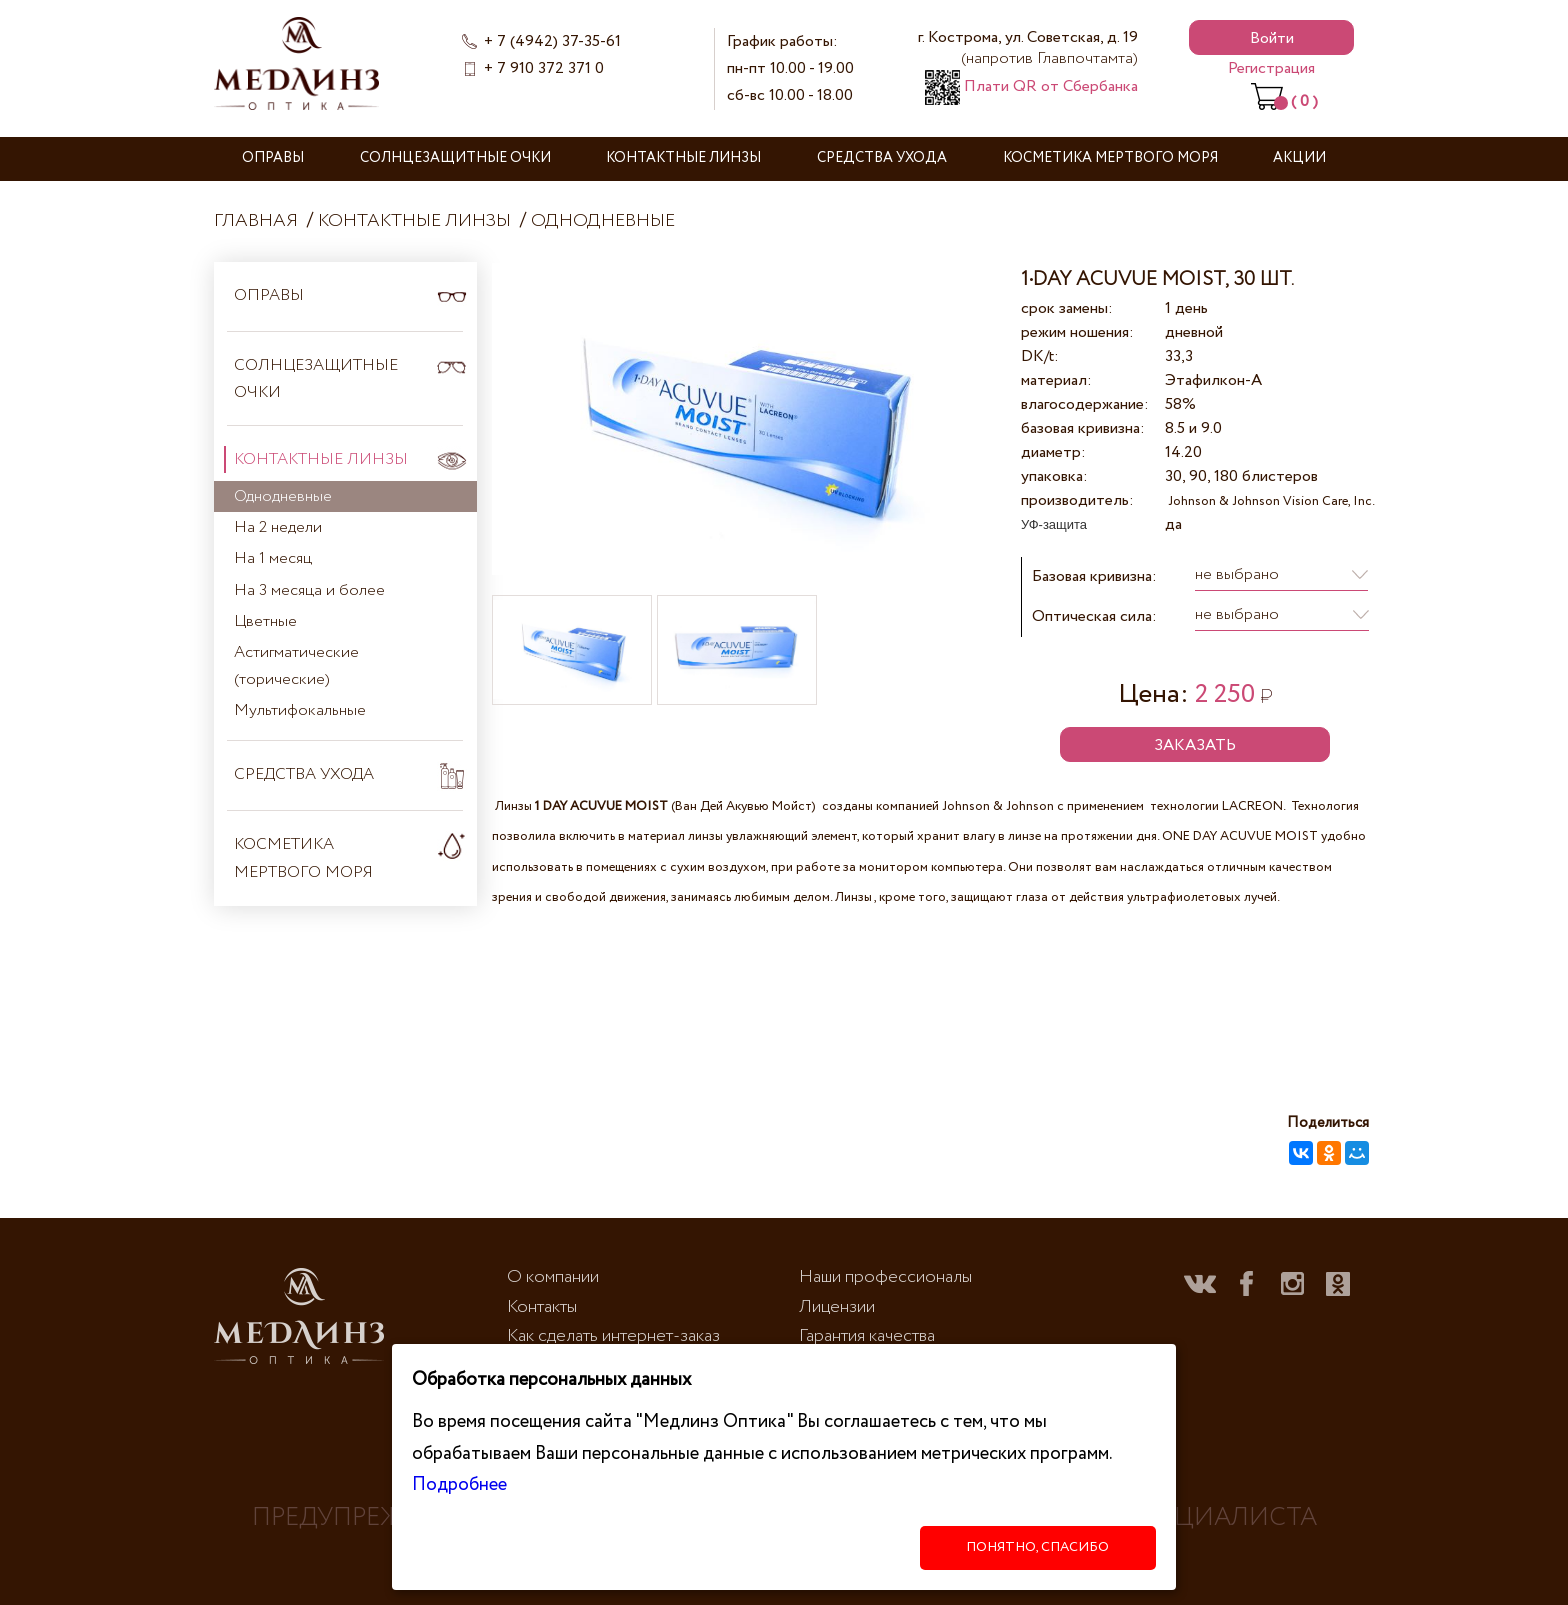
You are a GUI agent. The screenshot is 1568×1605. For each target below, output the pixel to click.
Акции (1299, 158)
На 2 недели (278, 527)
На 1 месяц (273, 558)
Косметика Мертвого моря (1110, 158)
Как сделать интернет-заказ (613, 1336)
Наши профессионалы (885, 1277)
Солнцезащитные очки (455, 158)
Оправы (273, 158)
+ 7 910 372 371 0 (544, 68)
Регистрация (1271, 68)
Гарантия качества (867, 1336)
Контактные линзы (683, 158)
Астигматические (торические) (296, 666)
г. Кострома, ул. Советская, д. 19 (1028, 48)
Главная (256, 221)
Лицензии (837, 1307)
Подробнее (459, 1484)
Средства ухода (882, 158)
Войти (1272, 38)
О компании (553, 1277)
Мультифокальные (300, 710)
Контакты (542, 1307)
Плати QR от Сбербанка (1031, 86)
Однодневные (603, 221)
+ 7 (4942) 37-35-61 (552, 41)
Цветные (265, 621)
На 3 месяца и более (309, 590)
